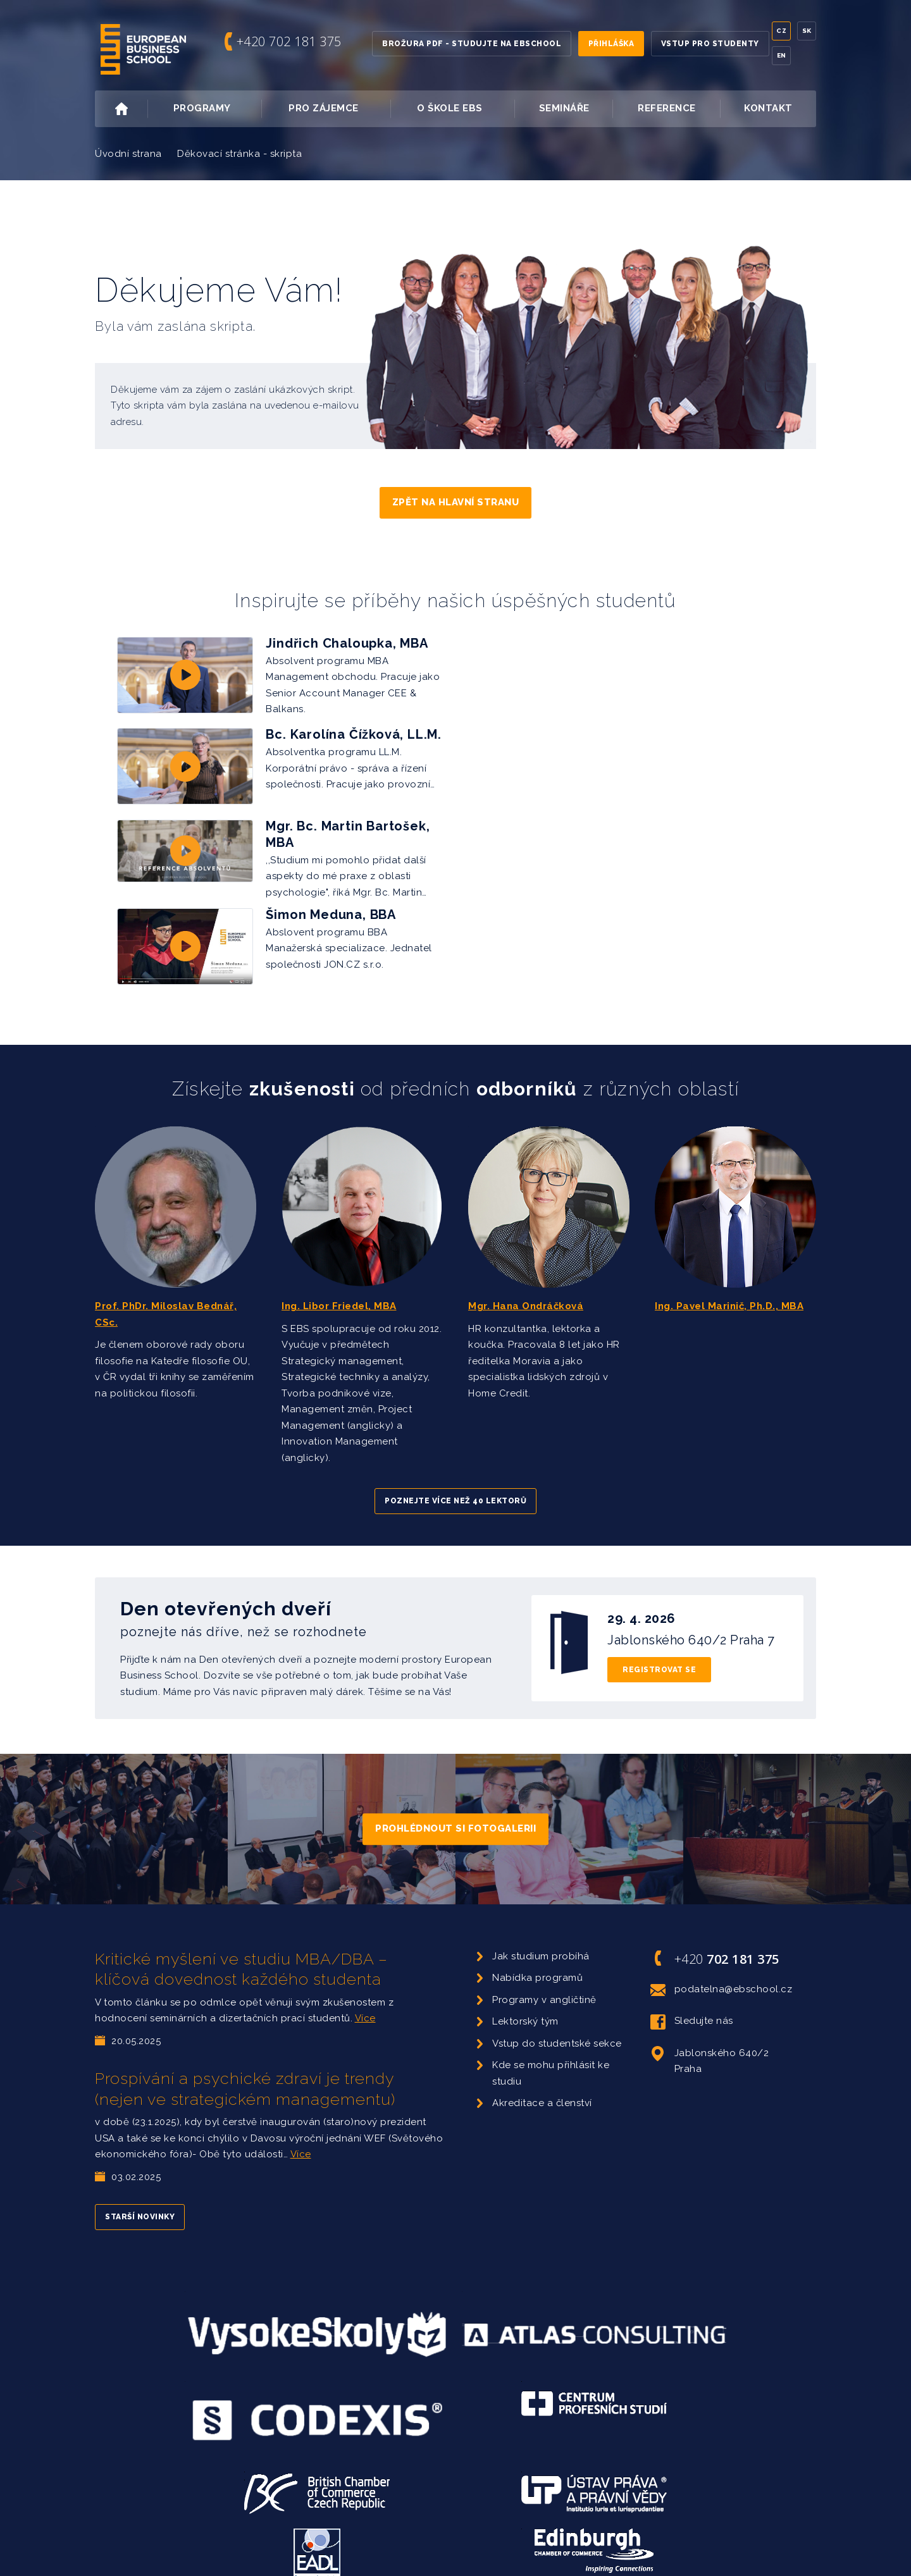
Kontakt (768, 108)
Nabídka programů (537, 1960)
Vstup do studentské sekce (557, 2025)
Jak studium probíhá (541, 1938)
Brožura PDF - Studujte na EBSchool (471, 43)
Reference (667, 108)
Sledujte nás (691, 2003)
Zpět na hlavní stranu (455, 502)
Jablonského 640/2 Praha (709, 2042)
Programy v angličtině (544, 1981)
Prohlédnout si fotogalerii (455, 1810)
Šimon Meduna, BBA (331, 903)
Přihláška (611, 43)
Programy (216, 109)
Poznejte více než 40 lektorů (455, 1483)
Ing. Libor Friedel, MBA (339, 1288)
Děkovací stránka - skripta (239, 153)
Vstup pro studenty (710, 43)
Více (365, 2000)
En (781, 55)
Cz (781, 30)
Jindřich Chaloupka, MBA (347, 643)
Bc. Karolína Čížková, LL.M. (354, 731)
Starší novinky (140, 2199)
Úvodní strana (128, 153)
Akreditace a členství (542, 2085)
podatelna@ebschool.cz (721, 1971)
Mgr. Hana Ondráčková (525, 1287)
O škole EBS (464, 109)
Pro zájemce (338, 109)
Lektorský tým (525, 2003)
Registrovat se (659, 1651)
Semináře (564, 108)
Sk (807, 30)
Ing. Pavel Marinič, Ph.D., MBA (729, 1287)
